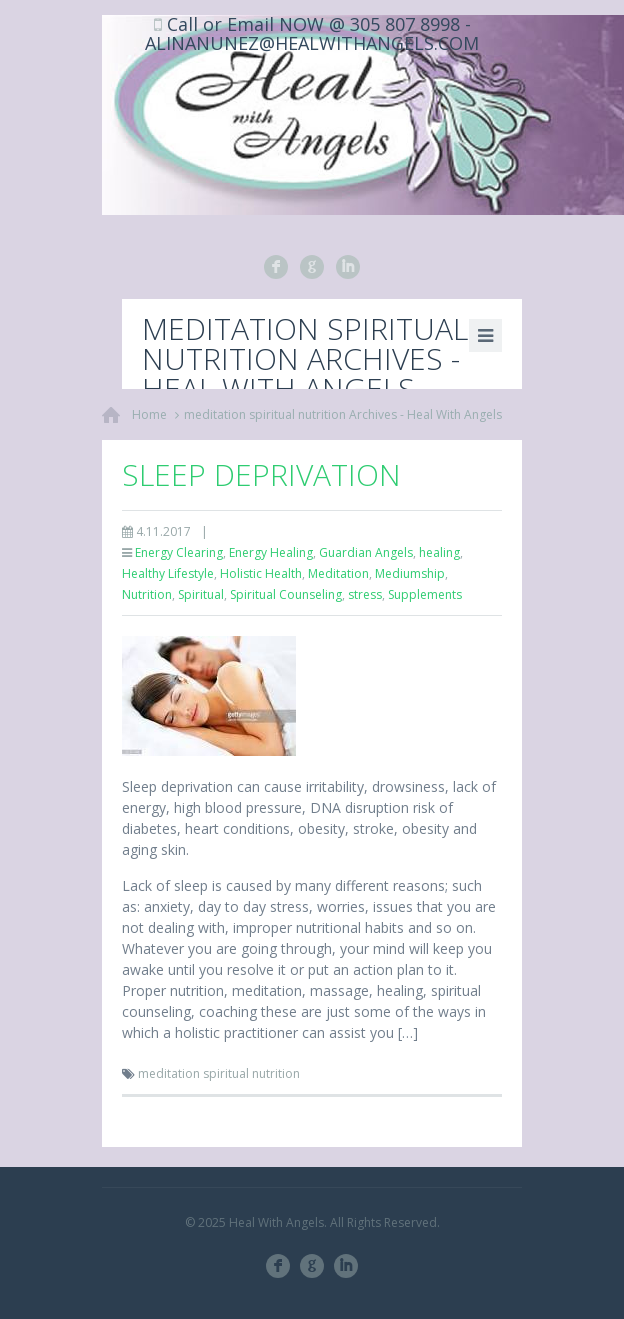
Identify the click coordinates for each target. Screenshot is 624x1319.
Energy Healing (271, 552)
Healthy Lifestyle (168, 573)
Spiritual (201, 594)
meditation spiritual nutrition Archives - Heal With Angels (343, 414)
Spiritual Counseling (286, 594)
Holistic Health (261, 573)
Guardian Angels (366, 552)
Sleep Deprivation (261, 474)
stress (365, 594)
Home (149, 414)
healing (439, 552)
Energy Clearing (179, 552)
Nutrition (147, 594)
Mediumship (410, 573)
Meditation (338, 573)
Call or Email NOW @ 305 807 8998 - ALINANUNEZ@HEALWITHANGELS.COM (312, 33)
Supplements (425, 594)
